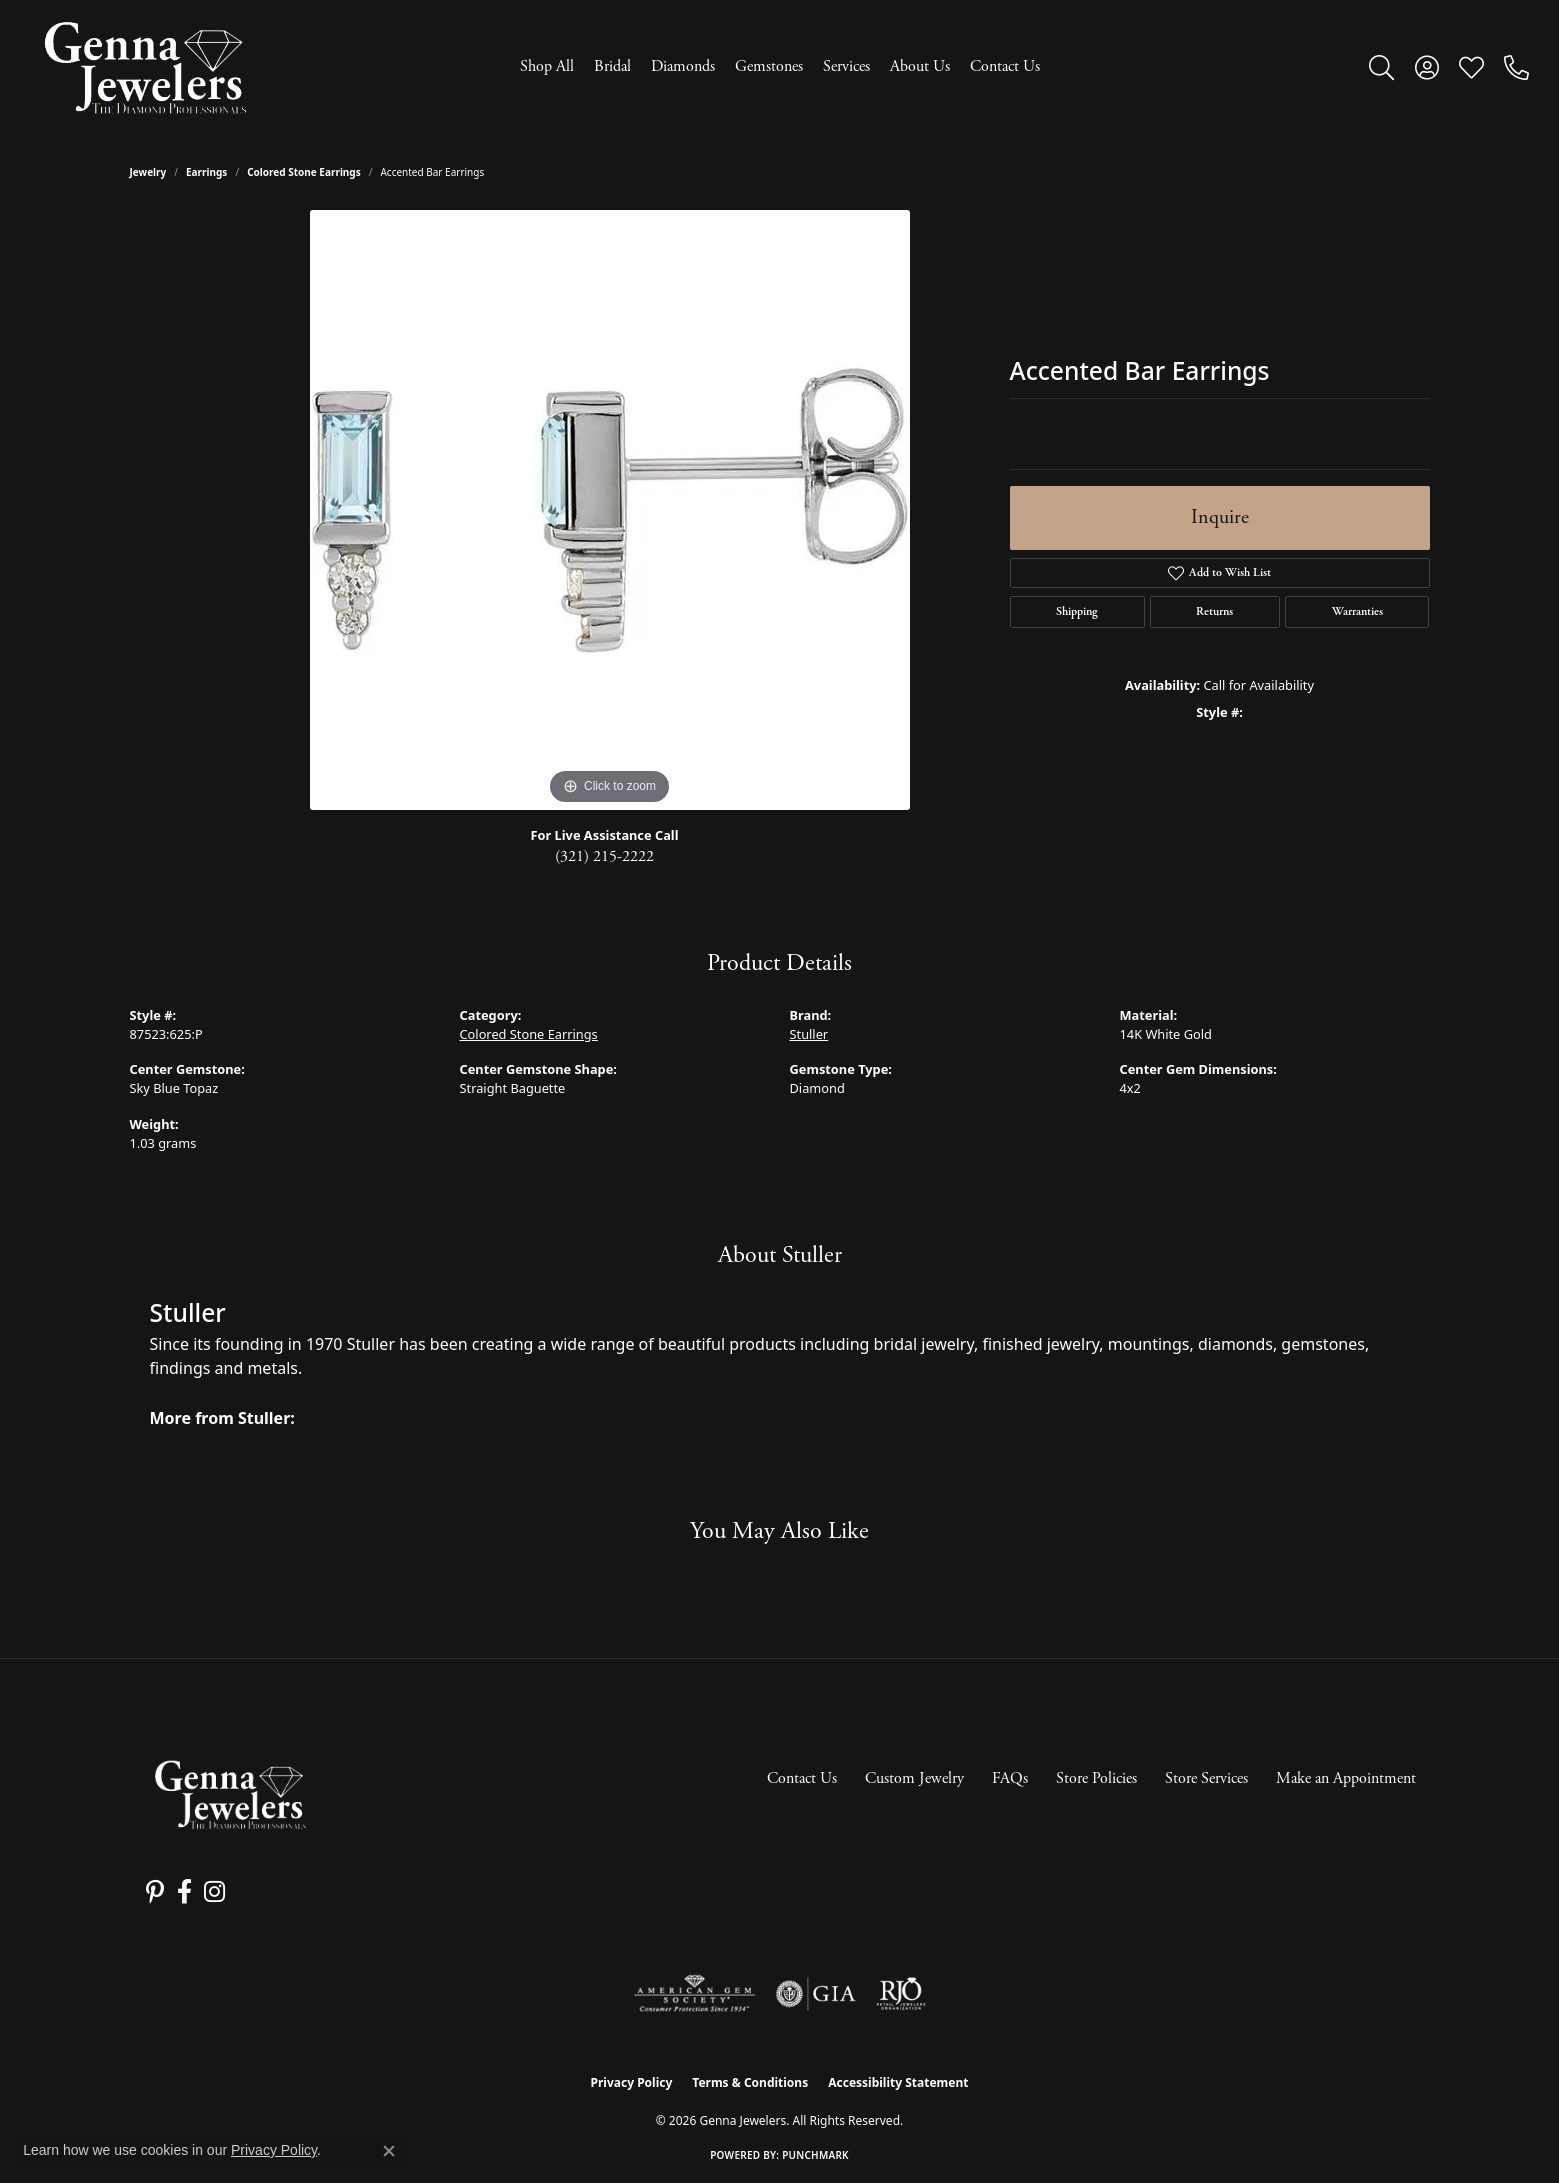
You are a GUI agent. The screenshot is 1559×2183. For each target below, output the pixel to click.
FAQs (1010, 1778)
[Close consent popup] (389, 2151)
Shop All (547, 66)
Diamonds (683, 66)
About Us (920, 66)
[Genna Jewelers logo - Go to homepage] (145, 67)
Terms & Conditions (750, 2082)
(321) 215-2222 (604, 856)
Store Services (1206, 1778)
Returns (1214, 611)
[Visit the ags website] (694, 1994)
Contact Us (1005, 66)
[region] (610, 510)
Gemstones (769, 66)
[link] (1516, 67)
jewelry (148, 172)
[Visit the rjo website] (901, 1994)
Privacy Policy (632, 2082)
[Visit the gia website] (816, 1994)
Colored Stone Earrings (304, 172)
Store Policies (1096, 1778)
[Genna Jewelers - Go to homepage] (230, 1794)
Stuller (809, 1034)
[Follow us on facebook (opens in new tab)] (179, 1892)
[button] (1381, 67)
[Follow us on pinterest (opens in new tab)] (153, 1892)
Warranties (1357, 611)
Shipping (1077, 611)
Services (846, 66)
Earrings (206, 172)
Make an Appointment (1346, 1778)
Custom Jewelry (914, 1778)
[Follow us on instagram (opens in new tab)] (207, 1892)
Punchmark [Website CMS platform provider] (815, 2155)
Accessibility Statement (898, 2082)
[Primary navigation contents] (779, 67)
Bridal (612, 66)
